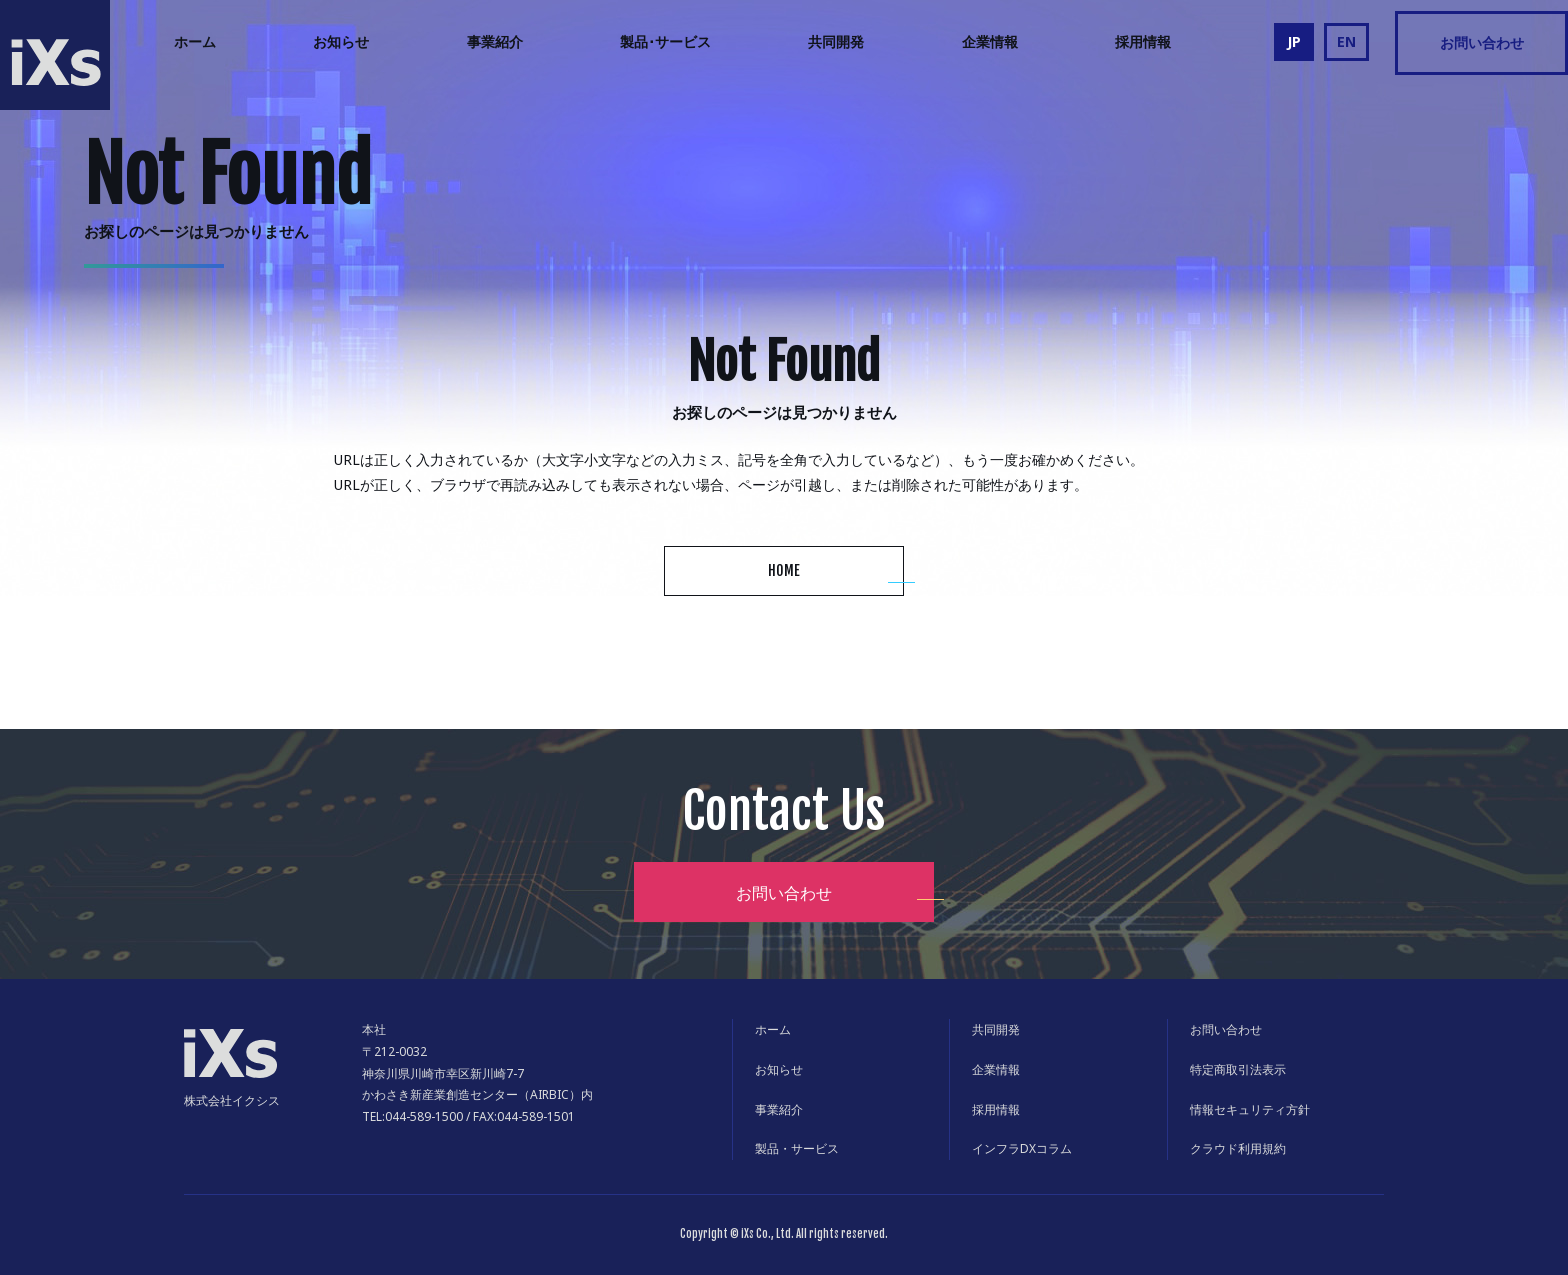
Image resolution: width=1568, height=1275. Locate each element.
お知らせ (341, 41)
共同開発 (836, 41)
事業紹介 (495, 41)
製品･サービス (665, 41)
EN (1346, 41)
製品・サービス (797, 1148)
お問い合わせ (1482, 42)
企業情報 (990, 41)
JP (1294, 41)
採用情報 (1143, 41)
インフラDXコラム (1022, 1148)
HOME (784, 570)
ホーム (195, 41)
